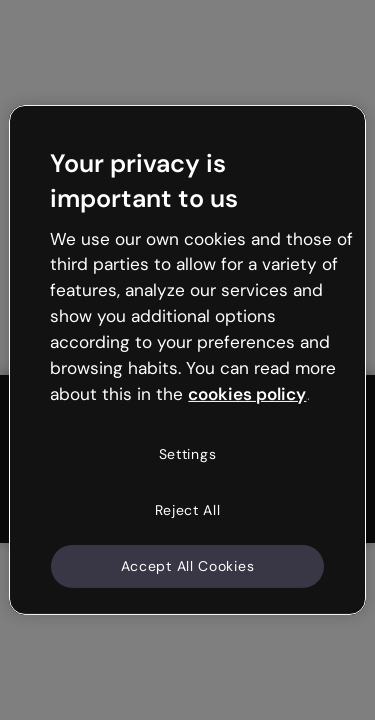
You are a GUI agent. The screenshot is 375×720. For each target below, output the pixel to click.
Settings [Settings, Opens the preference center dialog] (188, 454)
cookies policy (247, 393)
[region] (187, 360)
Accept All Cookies (188, 565)
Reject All (188, 510)
